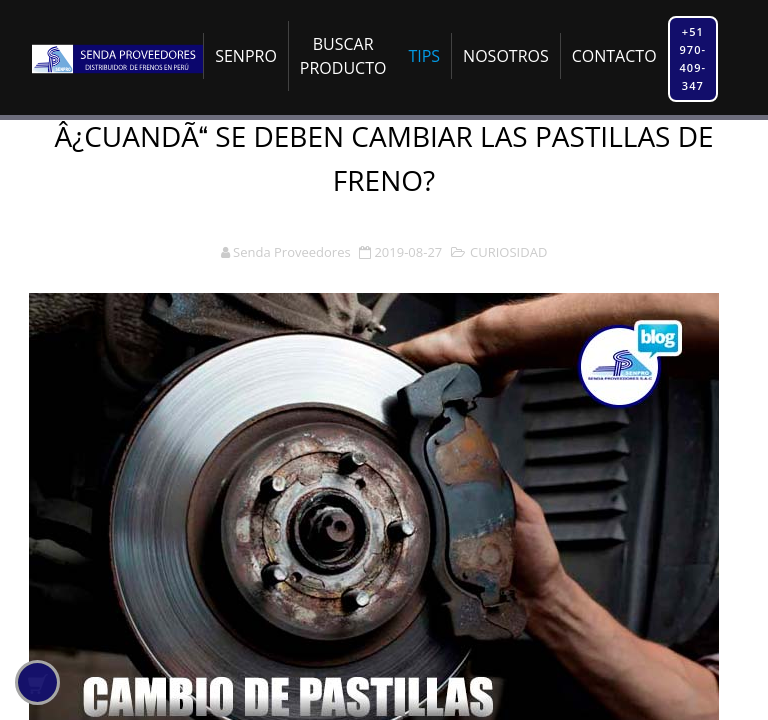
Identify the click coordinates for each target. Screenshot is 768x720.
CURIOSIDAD (508, 252)
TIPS (424, 56)
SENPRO (246, 56)
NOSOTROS (506, 56)
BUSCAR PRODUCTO (343, 56)
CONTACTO (614, 56)
